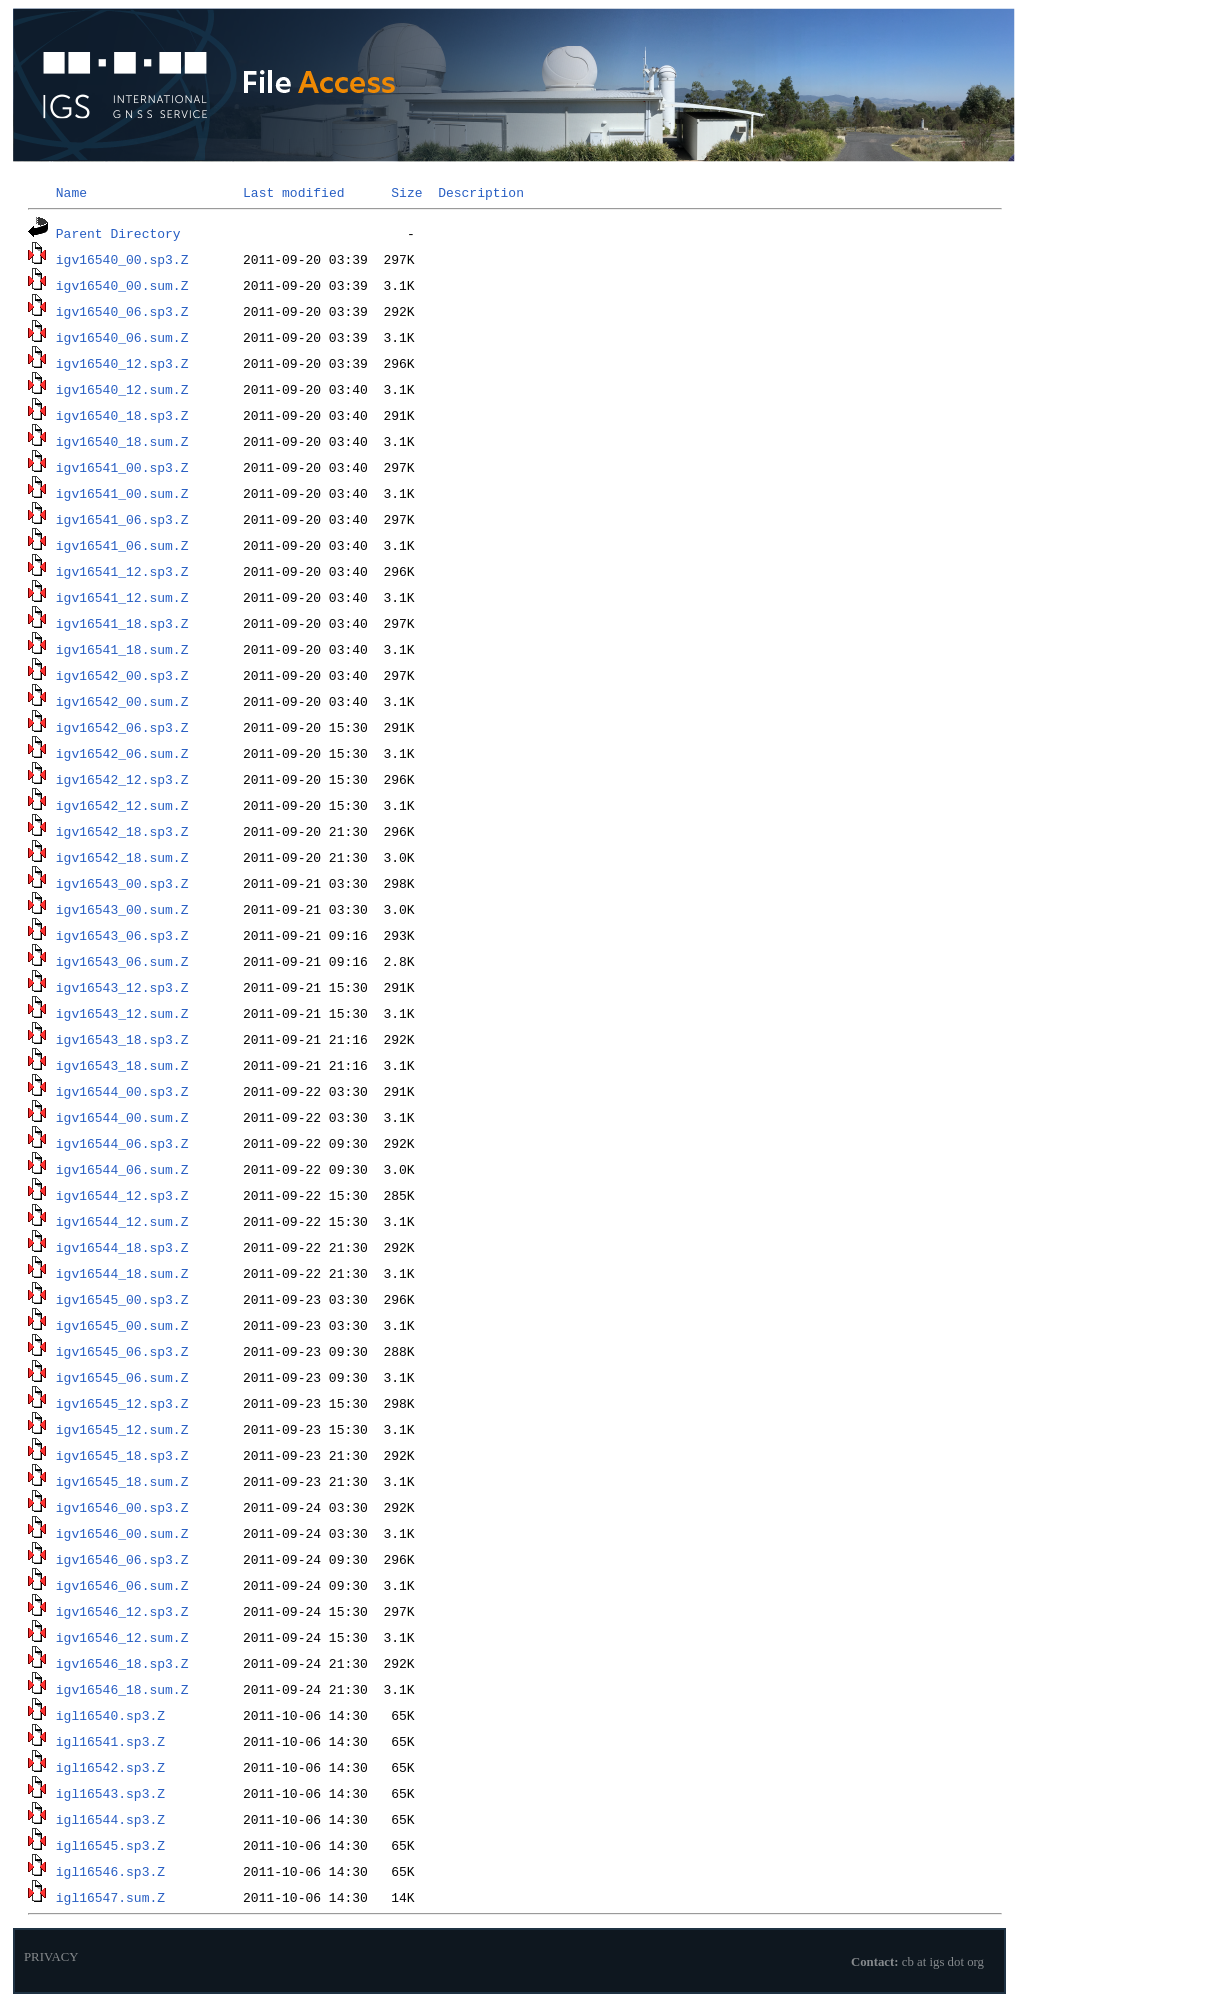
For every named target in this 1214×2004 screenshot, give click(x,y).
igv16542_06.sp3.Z (122, 727)
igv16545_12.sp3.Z (122, 1403)
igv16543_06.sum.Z (122, 961)
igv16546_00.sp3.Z (122, 1507)
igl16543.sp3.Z (110, 1793)
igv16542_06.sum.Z (122, 753)
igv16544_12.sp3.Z (122, 1195)
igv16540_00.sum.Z (122, 285)
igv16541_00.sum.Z (122, 493)
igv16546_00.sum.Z (122, 1533)
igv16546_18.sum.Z (122, 1689)
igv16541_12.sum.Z (122, 597)
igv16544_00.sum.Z (122, 1117)
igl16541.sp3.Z (110, 1741)
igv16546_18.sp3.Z (122, 1663)
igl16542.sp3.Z (110, 1767)
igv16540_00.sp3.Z (122, 259)
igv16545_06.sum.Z (122, 1377)
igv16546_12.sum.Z (122, 1637)
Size (406, 192)
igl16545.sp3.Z (110, 1845)
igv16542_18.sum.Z (122, 857)
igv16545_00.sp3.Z (122, 1299)
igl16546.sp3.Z (110, 1871)
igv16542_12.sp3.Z (122, 779)
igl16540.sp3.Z (110, 1715)
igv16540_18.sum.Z (122, 441)
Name (71, 192)
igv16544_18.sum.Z (122, 1273)
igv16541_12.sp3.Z (122, 571)
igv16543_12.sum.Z (122, 1013)
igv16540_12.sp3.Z (122, 363)
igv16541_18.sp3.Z (122, 623)
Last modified (293, 192)
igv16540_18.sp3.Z (122, 415)
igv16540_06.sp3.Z (122, 311)
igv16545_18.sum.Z (122, 1481)
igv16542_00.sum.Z (122, 701)
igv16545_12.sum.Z (122, 1429)
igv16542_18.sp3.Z (122, 831)
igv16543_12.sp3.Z (122, 987)
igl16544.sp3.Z (110, 1819)
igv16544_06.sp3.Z (122, 1143)
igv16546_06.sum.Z (122, 1585)
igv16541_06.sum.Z (122, 545)
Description (481, 192)
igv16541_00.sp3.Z (122, 467)
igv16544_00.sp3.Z (122, 1091)
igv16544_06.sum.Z (122, 1169)
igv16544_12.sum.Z (122, 1221)
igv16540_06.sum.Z (122, 337)
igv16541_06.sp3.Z (122, 519)
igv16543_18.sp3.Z (122, 1039)
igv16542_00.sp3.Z (122, 675)
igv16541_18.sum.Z (122, 649)
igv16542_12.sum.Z (122, 805)
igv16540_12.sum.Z (122, 389)
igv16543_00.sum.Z (122, 909)
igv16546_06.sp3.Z (122, 1559)
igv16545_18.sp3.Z (122, 1455)
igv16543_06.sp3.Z (122, 935)
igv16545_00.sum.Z (122, 1325)
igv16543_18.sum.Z (122, 1065)
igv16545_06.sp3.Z (122, 1351)
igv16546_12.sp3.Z (122, 1611)
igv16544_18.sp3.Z (122, 1247)
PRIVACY (51, 1957)
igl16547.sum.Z (110, 1897)
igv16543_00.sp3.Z (122, 883)
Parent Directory (118, 233)
